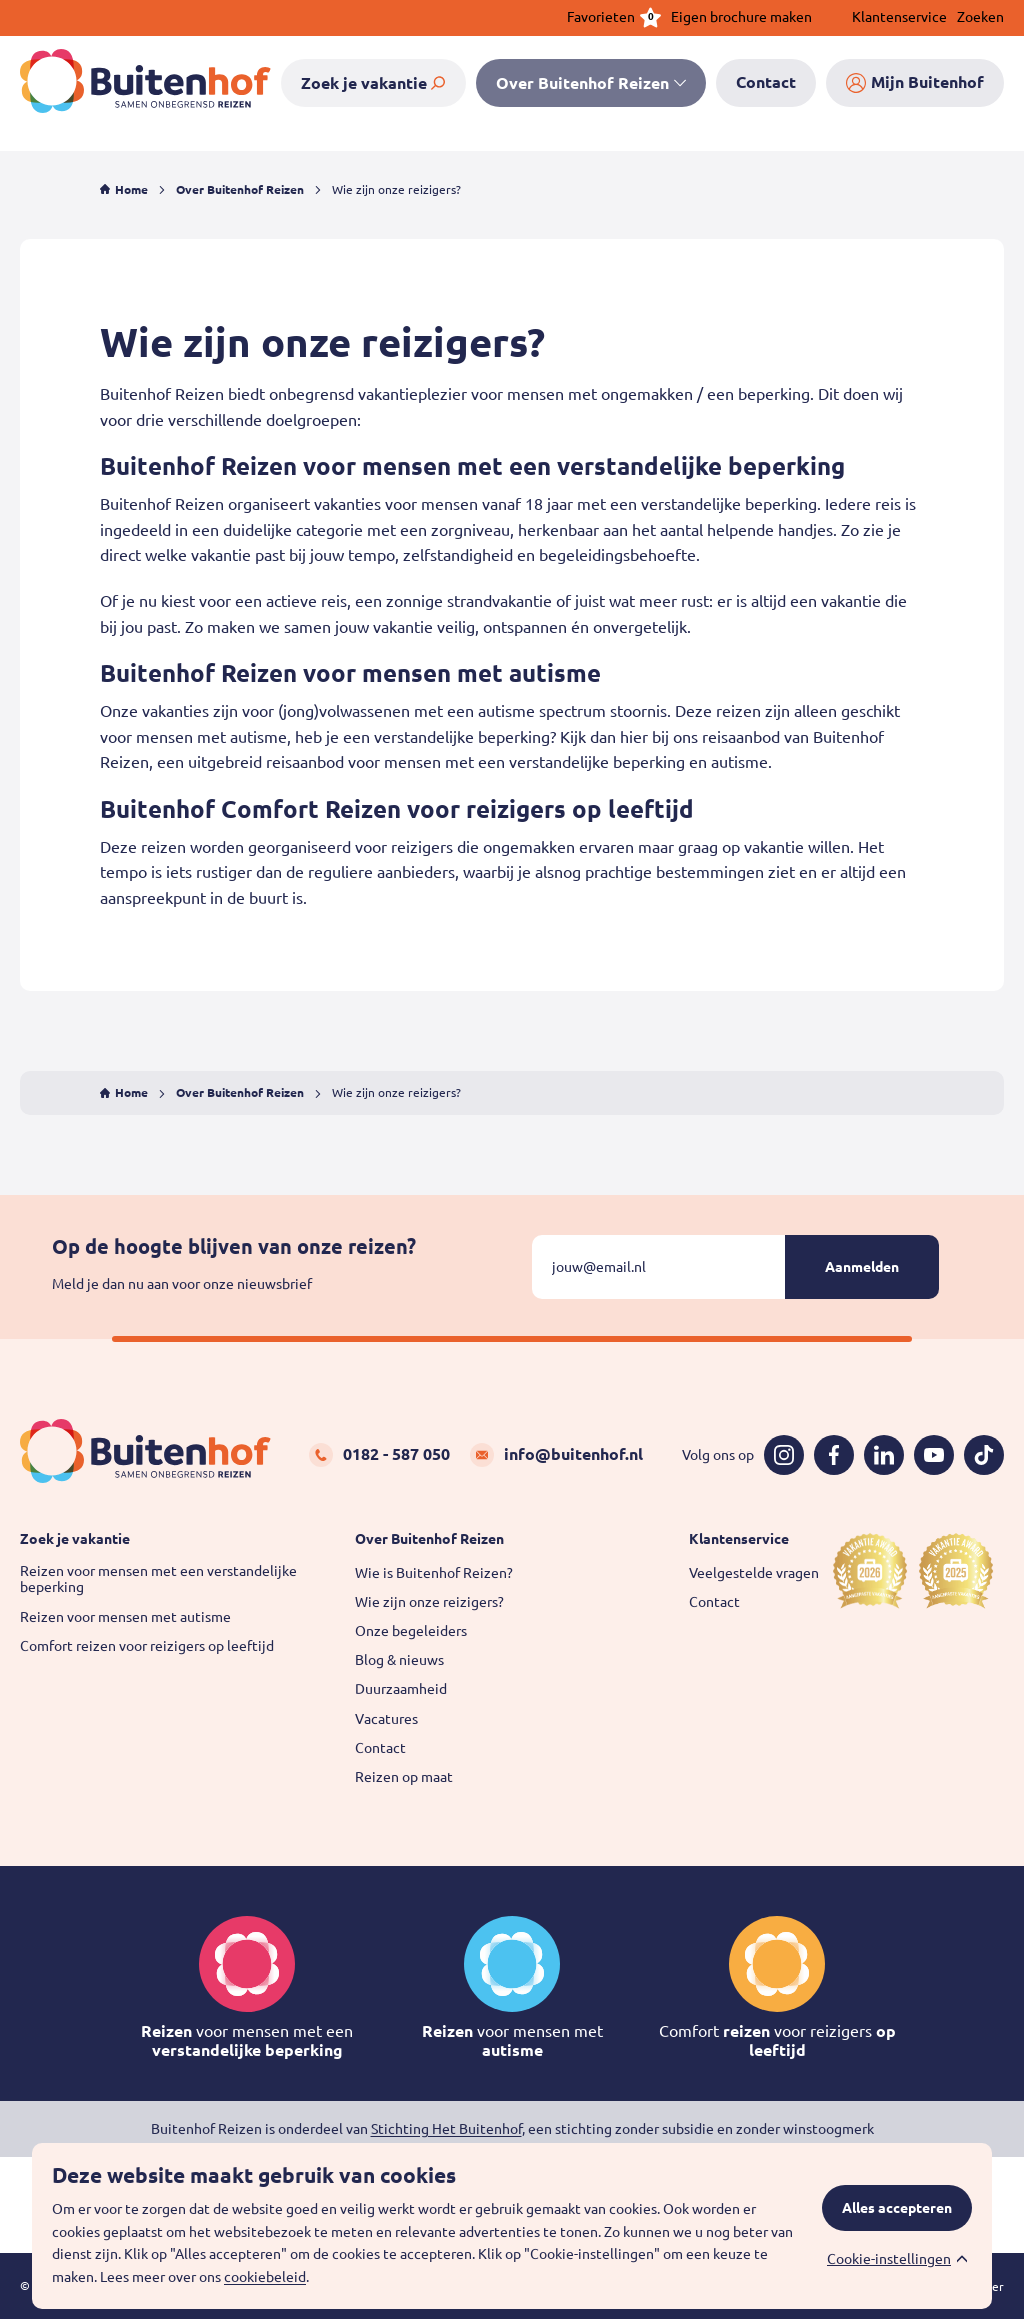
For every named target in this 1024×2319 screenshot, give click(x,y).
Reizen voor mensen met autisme (125, 1617)
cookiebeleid (265, 2277)
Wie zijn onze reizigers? (429, 1602)
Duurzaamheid (401, 1689)
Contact (380, 1748)
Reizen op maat (404, 1777)
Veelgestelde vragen (754, 1573)
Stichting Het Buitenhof (446, 2129)
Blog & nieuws (399, 1660)
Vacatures (386, 1719)
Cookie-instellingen (889, 2259)
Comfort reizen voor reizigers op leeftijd (147, 1646)
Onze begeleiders (411, 1631)
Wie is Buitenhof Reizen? (434, 1573)
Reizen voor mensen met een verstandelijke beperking (158, 1579)
